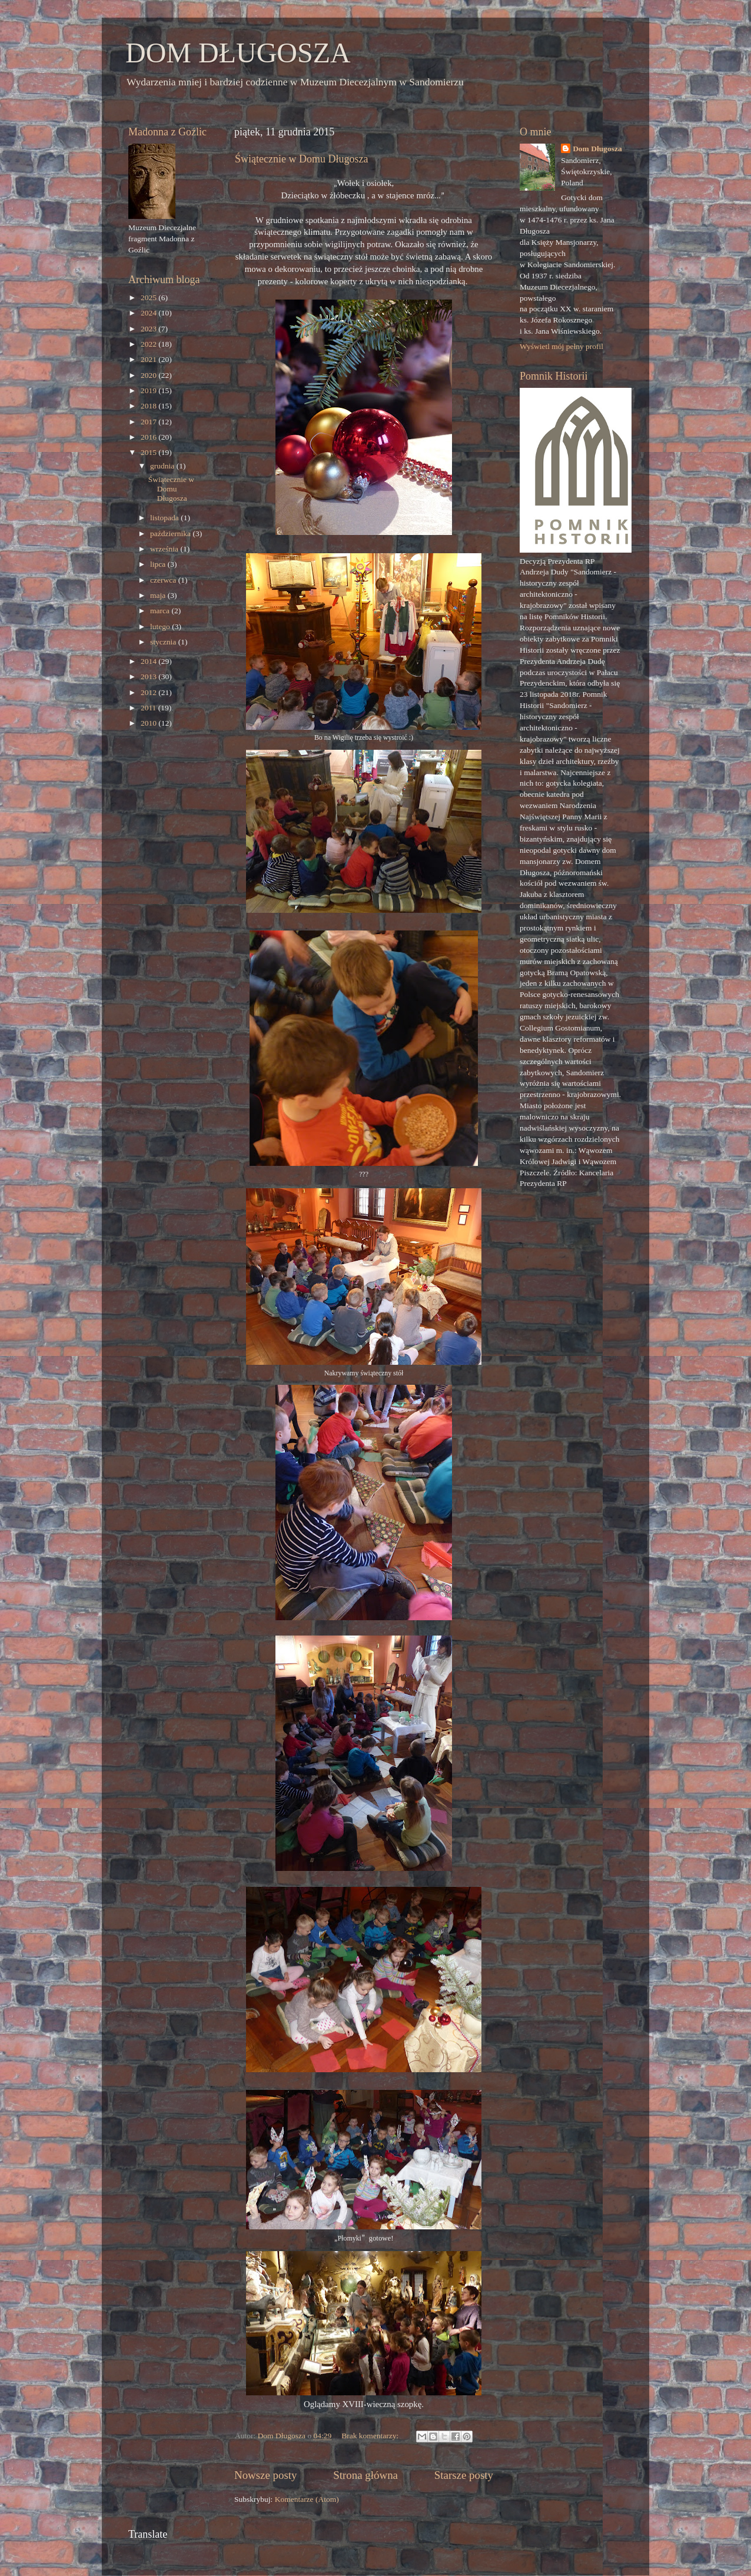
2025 (149, 297)
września (165, 548)
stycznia (164, 641)
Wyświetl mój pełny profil (561, 346)
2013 (149, 676)
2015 (149, 452)
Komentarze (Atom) (307, 2499)
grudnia (163, 465)
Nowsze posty (265, 2475)
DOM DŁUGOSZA (238, 52)
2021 (149, 359)
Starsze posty (463, 2475)
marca (160, 610)
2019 (149, 390)
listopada (165, 517)
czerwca (164, 580)
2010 (149, 723)
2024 (149, 312)
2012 (149, 692)
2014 (149, 661)
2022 (149, 344)
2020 (149, 375)
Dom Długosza (597, 148)
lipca (159, 564)
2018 (149, 405)
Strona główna (365, 2475)
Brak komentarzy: (370, 2435)
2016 (149, 437)
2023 (149, 328)
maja (159, 595)
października (171, 533)
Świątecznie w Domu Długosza (301, 159)
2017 (149, 421)
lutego (161, 626)
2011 (149, 707)
